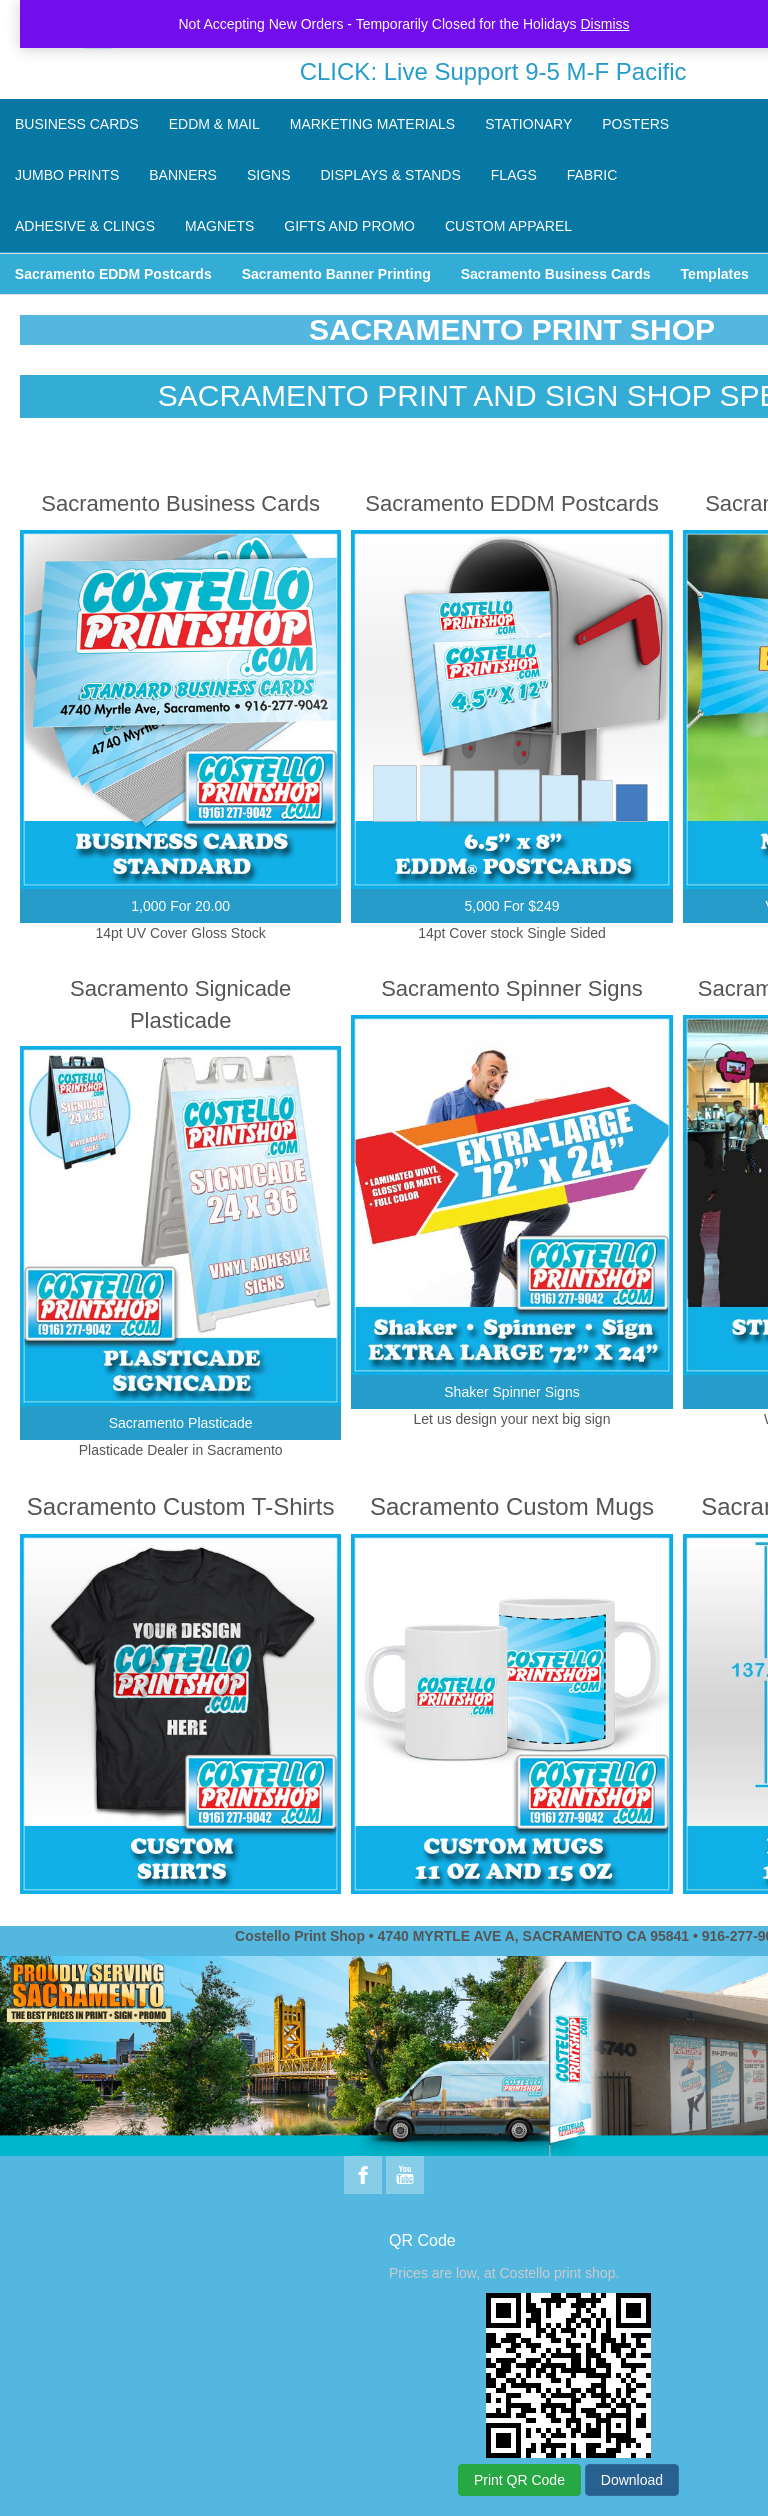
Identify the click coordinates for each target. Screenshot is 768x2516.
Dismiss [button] (605, 24)
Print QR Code (519, 2480)
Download (632, 2480)
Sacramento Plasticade (181, 1423)
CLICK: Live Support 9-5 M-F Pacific (493, 71)
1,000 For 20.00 (180, 906)
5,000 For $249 (512, 906)
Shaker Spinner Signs (511, 1392)
